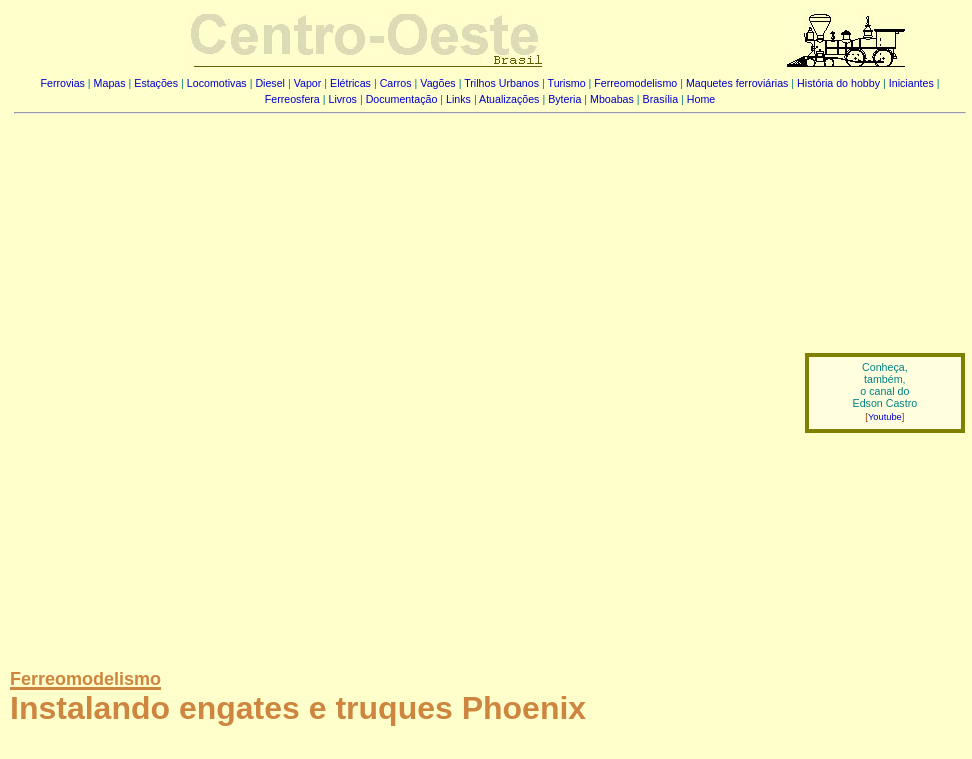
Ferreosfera (292, 99)
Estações (156, 83)
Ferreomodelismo (635, 83)
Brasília (661, 99)
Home (701, 99)
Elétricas (350, 83)
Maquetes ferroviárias (737, 83)
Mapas (110, 83)
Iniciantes (911, 83)
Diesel (270, 83)
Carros (396, 83)
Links (458, 99)
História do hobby (838, 83)
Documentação (402, 99)
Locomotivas (217, 83)
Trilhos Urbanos (501, 83)
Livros (343, 99)
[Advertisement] (240, 378)
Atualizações (509, 99)
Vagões (437, 83)
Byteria (564, 99)
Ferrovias (62, 83)
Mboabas (612, 99)
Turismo (567, 83)
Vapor (308, 83)
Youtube (885, 417)
